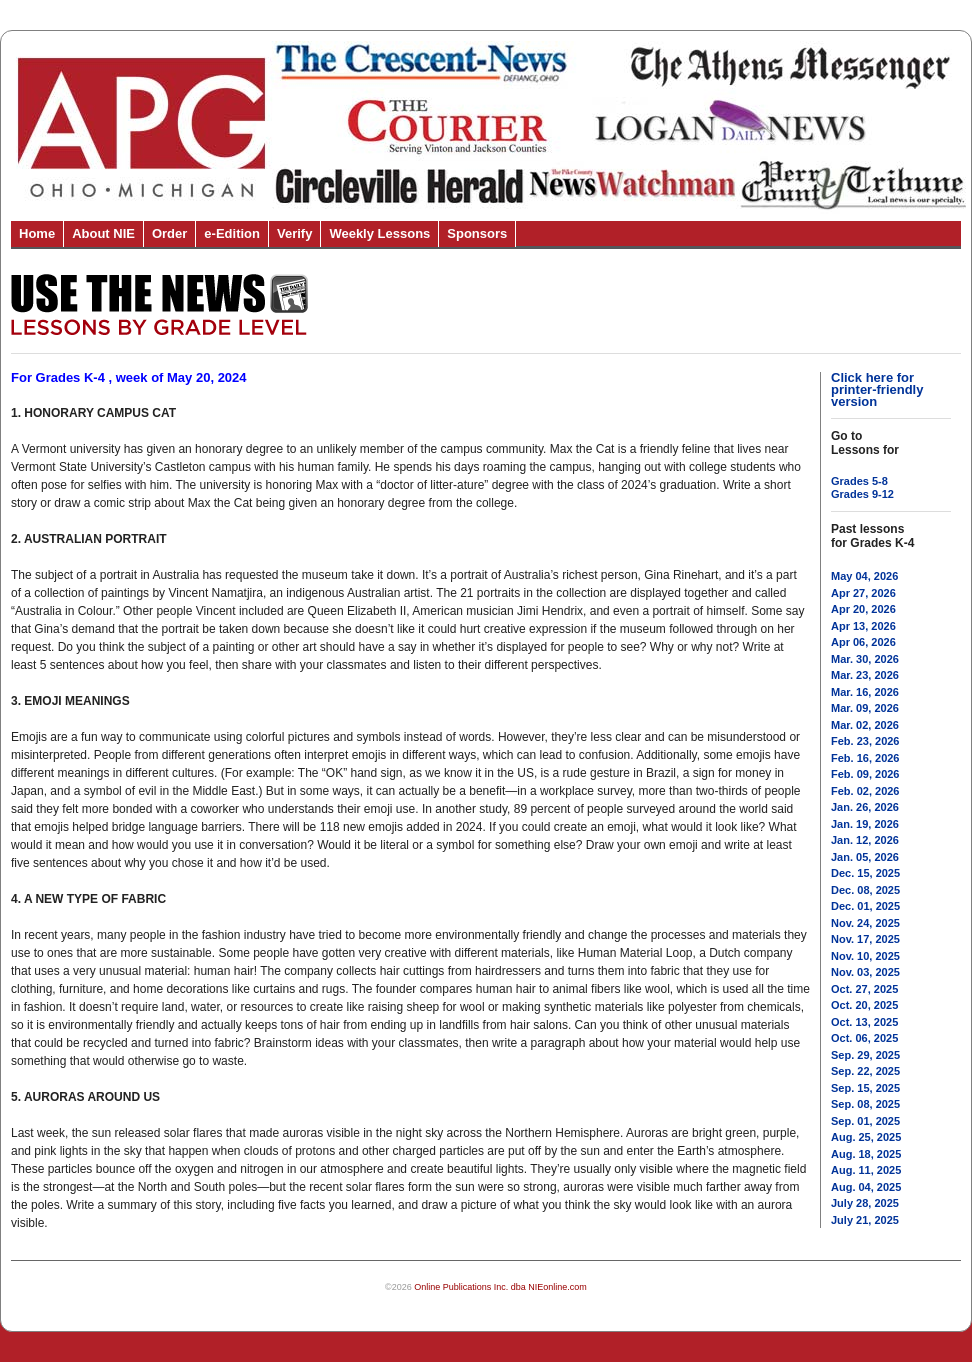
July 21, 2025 (865, 1220)
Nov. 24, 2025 (865, 923)
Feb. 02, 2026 (865, 791)
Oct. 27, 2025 (864, 989)
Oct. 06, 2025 (864, 1038)
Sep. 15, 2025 (865, 1088)
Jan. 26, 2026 (865, 807)
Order (169, 233)
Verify (294, 233)
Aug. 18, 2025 (866, 1154)
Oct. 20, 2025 (864, 1005)
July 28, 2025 (865, 1203)
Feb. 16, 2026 (865, 758)
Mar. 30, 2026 (865, 659)
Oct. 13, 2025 (864, 1022)
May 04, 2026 (864, 576)
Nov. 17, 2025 (865, 939)
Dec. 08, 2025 (865, 890)
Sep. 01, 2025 (865, 1121)
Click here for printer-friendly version (877, 389)
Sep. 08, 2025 (865, 1104)
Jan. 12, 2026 (865, 840)
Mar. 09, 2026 (865, 708)
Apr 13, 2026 (863, 626)
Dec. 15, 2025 (865, 873)
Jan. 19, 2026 (865, 824)
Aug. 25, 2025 (866, 1137)
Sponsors (477, 233)
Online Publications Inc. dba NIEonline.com (500, 1287)
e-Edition (232, 233)
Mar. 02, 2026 (865, 725)
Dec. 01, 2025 (865, 906)
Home (37, 233)
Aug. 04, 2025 (866, 1187)
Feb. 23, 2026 (865, 741)
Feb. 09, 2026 (865, 774)
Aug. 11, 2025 (866, 1170)
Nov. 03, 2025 (865, 972)
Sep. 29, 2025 (865, 1055)
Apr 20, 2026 (863, 609)
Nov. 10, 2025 (865, 956)
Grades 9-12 (862, 494)
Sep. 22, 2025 (865, 1071)
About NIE (103, 233)
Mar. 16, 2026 (865, 692)
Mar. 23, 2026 (865, 675)
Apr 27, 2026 (863, 593)
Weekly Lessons (379, 233)
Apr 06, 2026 (863, 642)
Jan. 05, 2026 (865, 857)
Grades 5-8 (859, 481)
